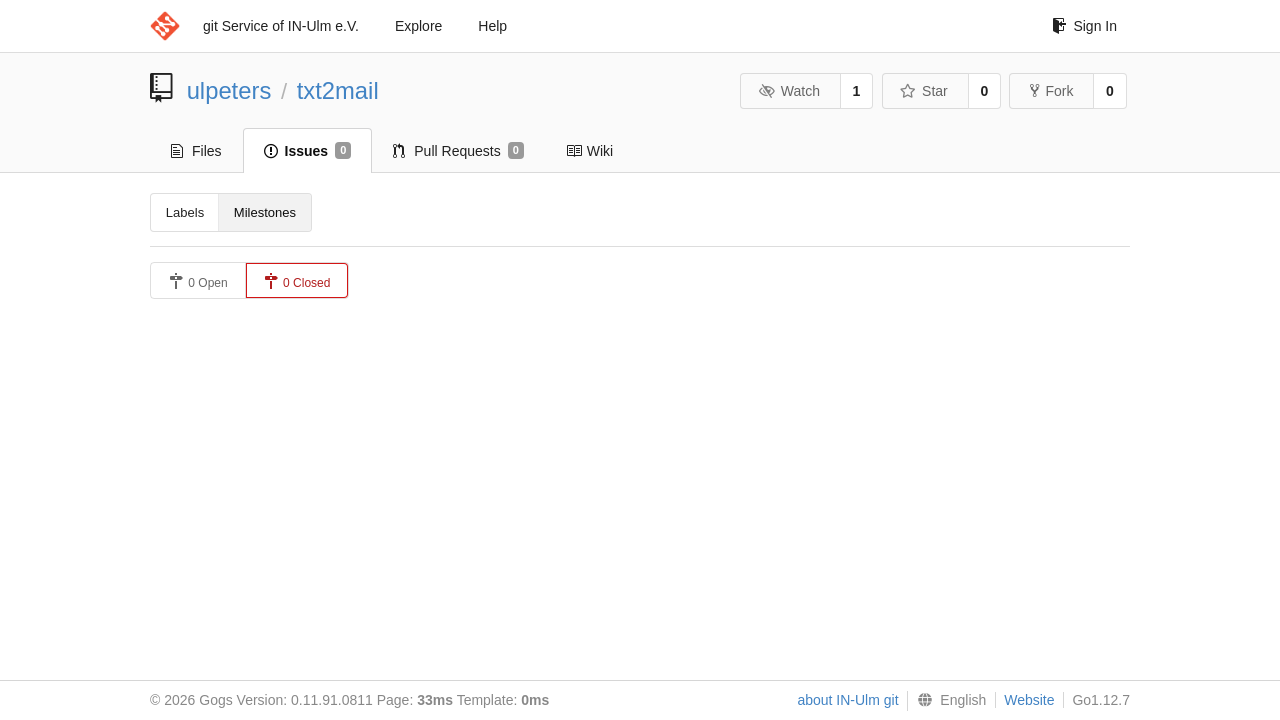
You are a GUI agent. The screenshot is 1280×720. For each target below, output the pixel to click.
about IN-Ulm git (847, 700)
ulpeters (229, 90)
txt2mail (338, 90)
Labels (185, 212)
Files (196, 151)
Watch (789, 91)
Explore (418, 26)
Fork (1051, 91)
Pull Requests (458, 151)
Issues (308, 151)
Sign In (1084, 26)
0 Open (198, 281)
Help (492, 26)
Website (1029, 700)
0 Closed (297, 281)
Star (924, 91)
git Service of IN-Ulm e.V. (281, 26)
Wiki (589, 151)
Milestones (265, 212)
